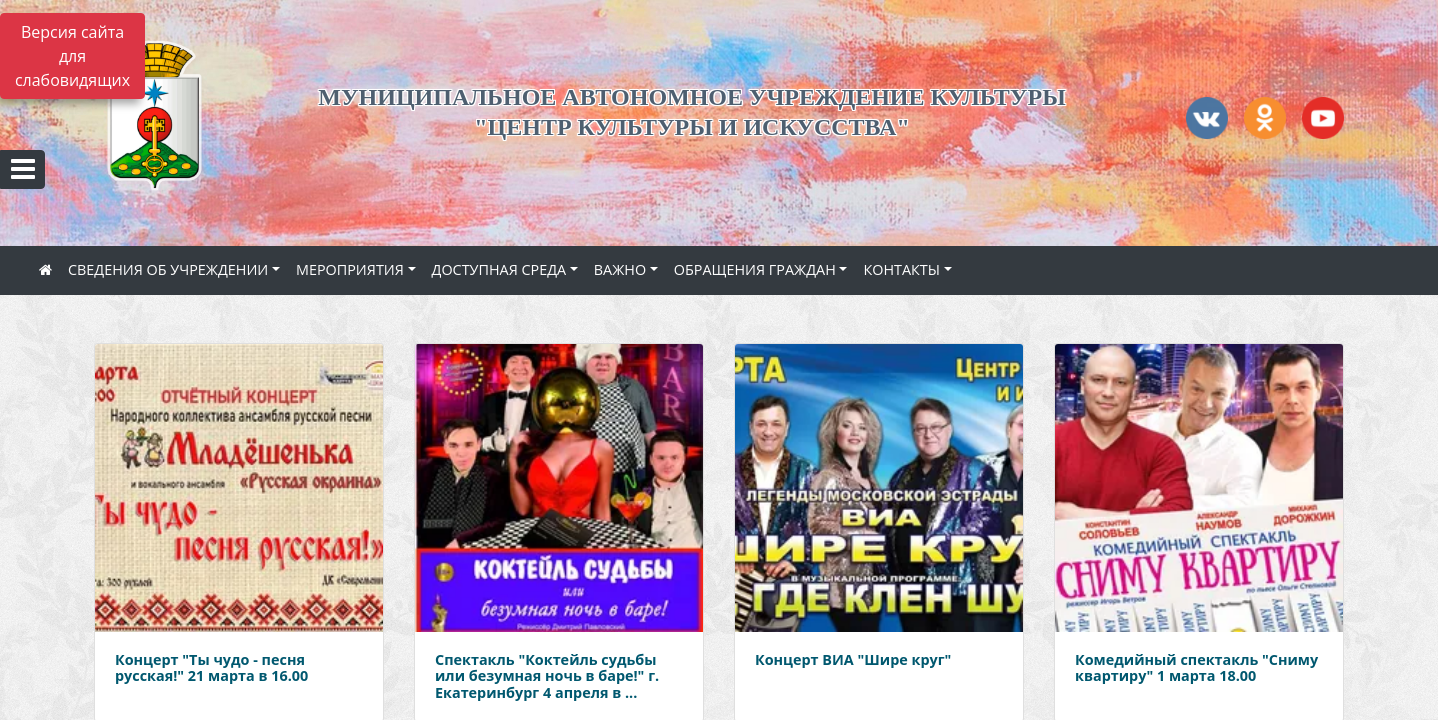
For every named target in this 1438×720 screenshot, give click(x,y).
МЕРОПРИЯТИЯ (350, 269)
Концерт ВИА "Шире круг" (853, 659)
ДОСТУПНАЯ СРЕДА (499, 269)
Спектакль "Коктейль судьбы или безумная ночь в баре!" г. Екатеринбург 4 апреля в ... (547, 676)
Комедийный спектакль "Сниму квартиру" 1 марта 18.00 (1196, 668)
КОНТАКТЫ (901, 269)
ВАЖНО (620, 269)
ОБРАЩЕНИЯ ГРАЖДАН (755, 269)
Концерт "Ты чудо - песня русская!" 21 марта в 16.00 (211, 668)
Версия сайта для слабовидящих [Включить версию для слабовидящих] (72, 56)
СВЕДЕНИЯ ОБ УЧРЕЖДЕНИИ (168, 269)
